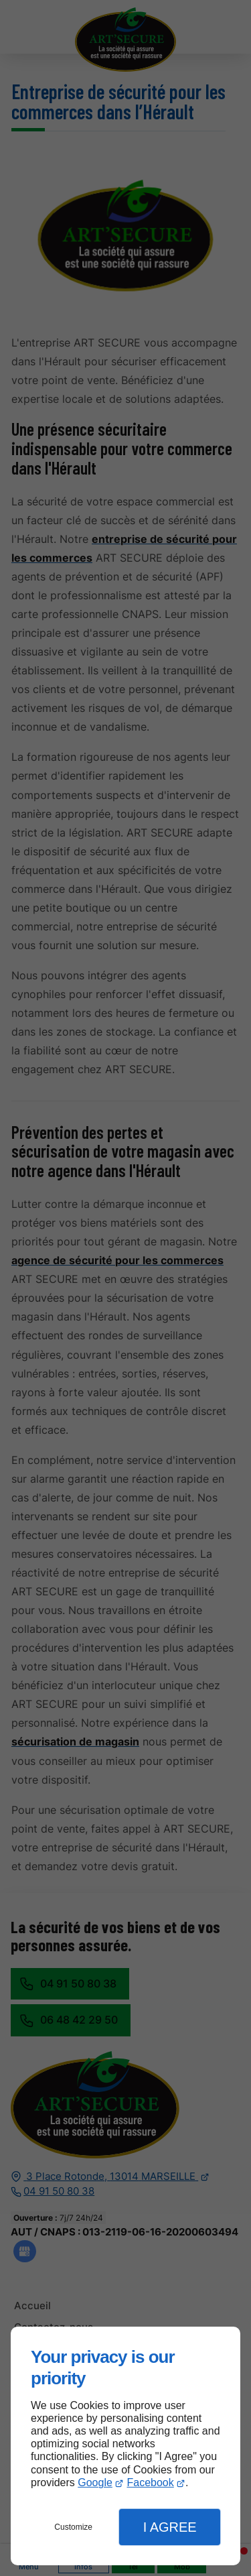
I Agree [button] (170, 2527)
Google (95, 2482)
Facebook (150, 2482)
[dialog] (125, 2446)
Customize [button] (73, 2527)
